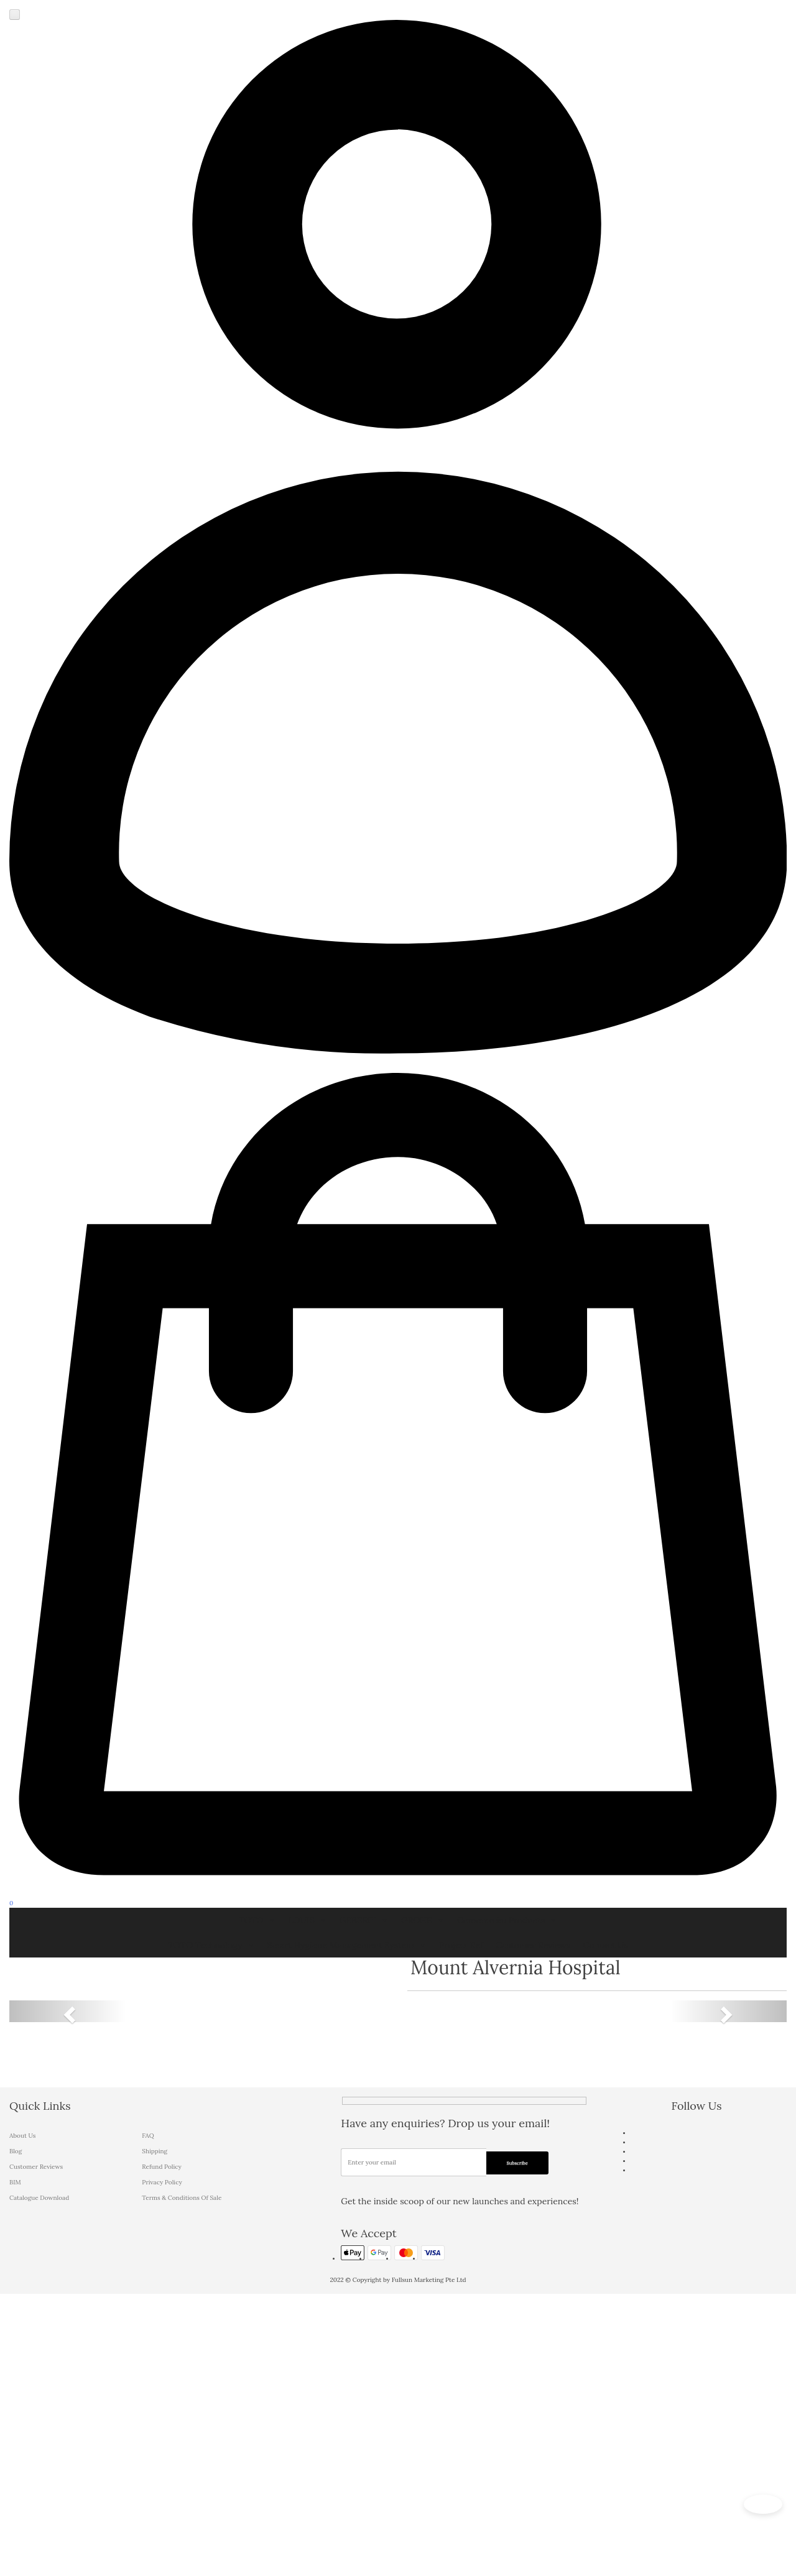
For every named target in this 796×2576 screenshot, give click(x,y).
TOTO (257, 1920)
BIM (15, 2182)
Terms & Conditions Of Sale (181, 2198)
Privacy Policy (162, 2182)
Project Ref (461, 1945)
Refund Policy (162, 2167)
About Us (22, 2136)
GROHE (423, 1920)
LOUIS (308, 1920)
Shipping (154, 2151)
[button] (67, 2011)
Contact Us (605, 1945)
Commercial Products (507, 1920)
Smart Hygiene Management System (347, 1945)
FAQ (148, 2136)
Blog (15, 2151)
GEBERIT (364, 1920)
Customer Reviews (533, 1945)
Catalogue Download (39, 2198)
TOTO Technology (211, 1945)
